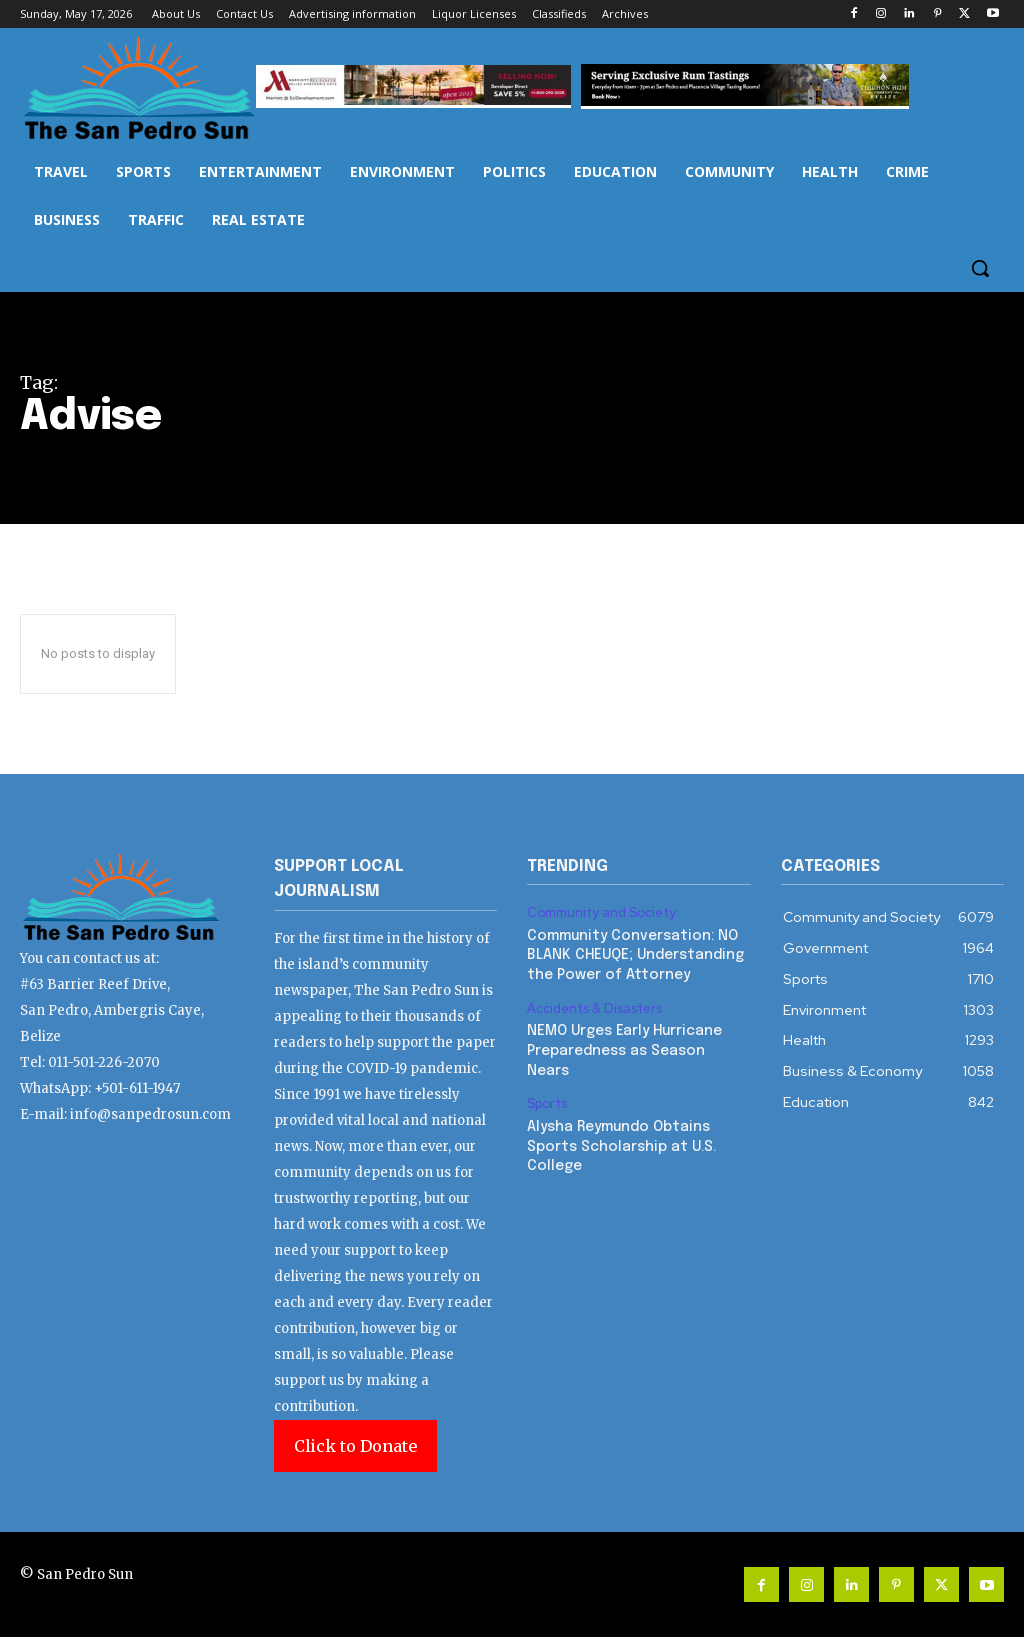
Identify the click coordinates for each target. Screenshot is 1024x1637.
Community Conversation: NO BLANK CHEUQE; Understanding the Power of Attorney (635, 955)
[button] (980, 268)
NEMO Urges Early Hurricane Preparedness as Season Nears (624, 1050)
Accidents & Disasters (594, 1009)
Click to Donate (355, 1446)
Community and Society (601, 913)
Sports (547, 1104)
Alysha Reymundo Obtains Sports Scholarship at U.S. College (621, 1146)
